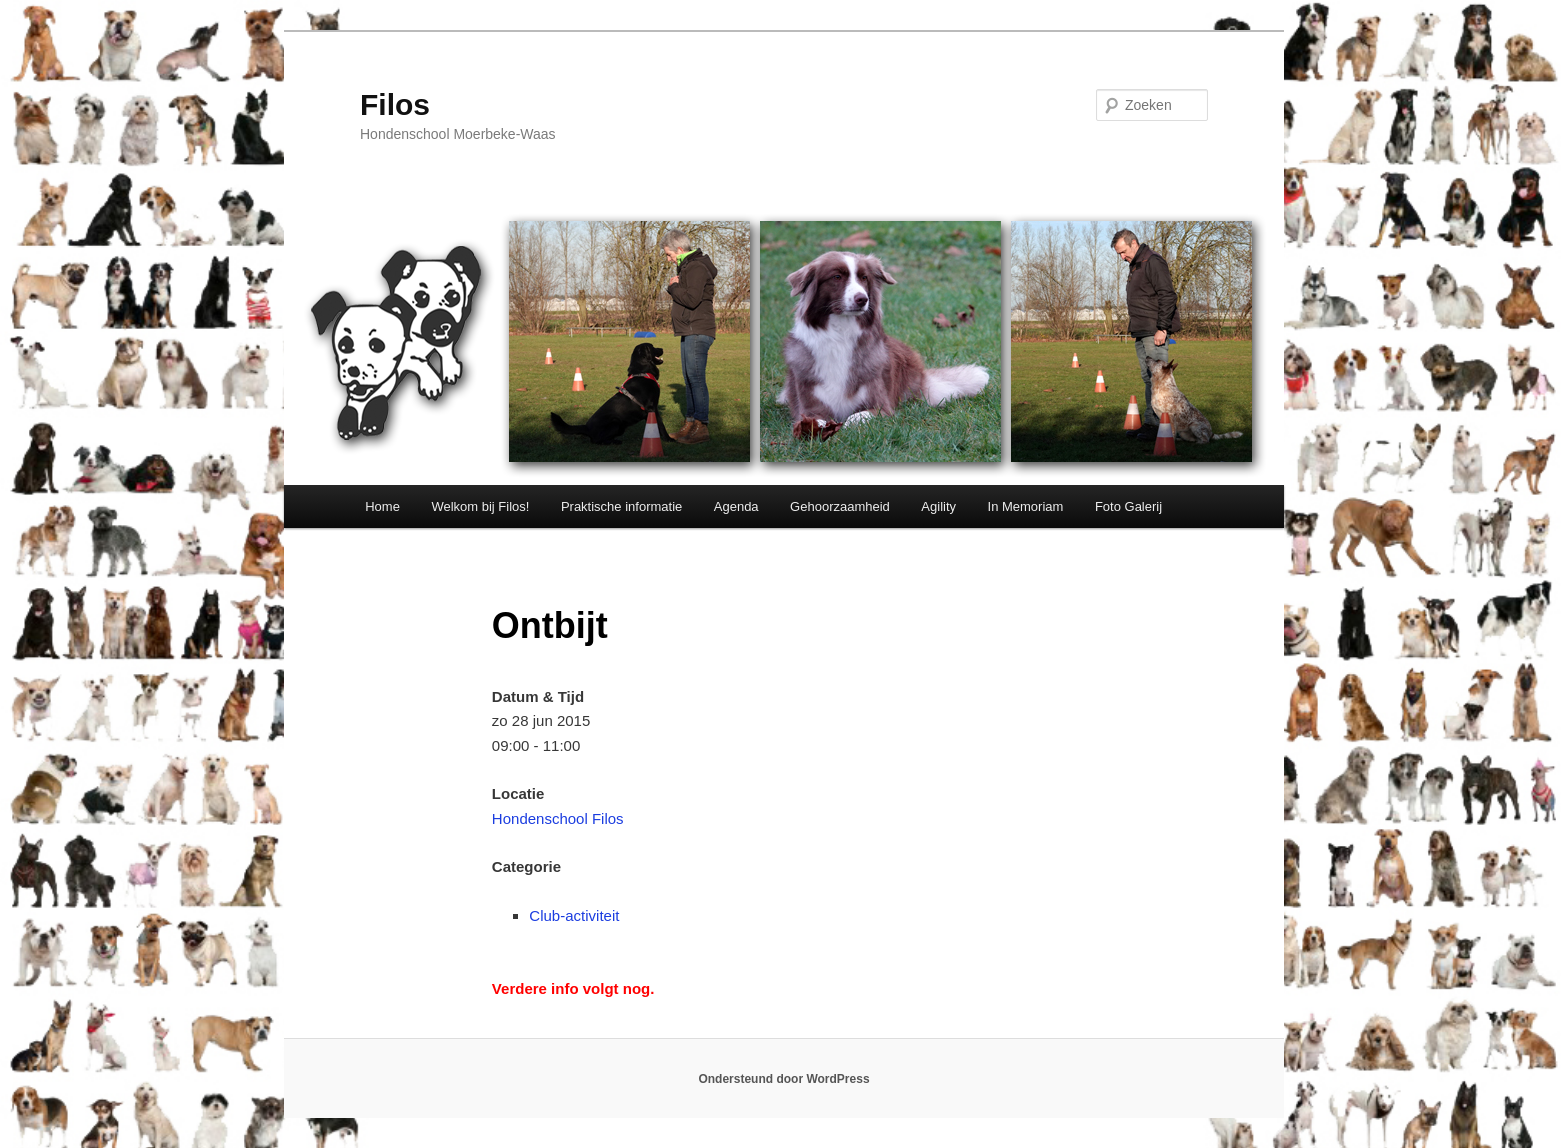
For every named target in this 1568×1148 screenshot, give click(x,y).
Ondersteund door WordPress (783, 1079)
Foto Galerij (1128, 506)
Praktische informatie (621, 506)
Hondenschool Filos (558, 818)
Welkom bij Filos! (480, 506)
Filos (395, 104)
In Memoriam (1026, 506)
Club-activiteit (574, 915)
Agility (938, 506)
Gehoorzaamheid (840, 506)
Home (382, 506)
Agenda (736, 506)
